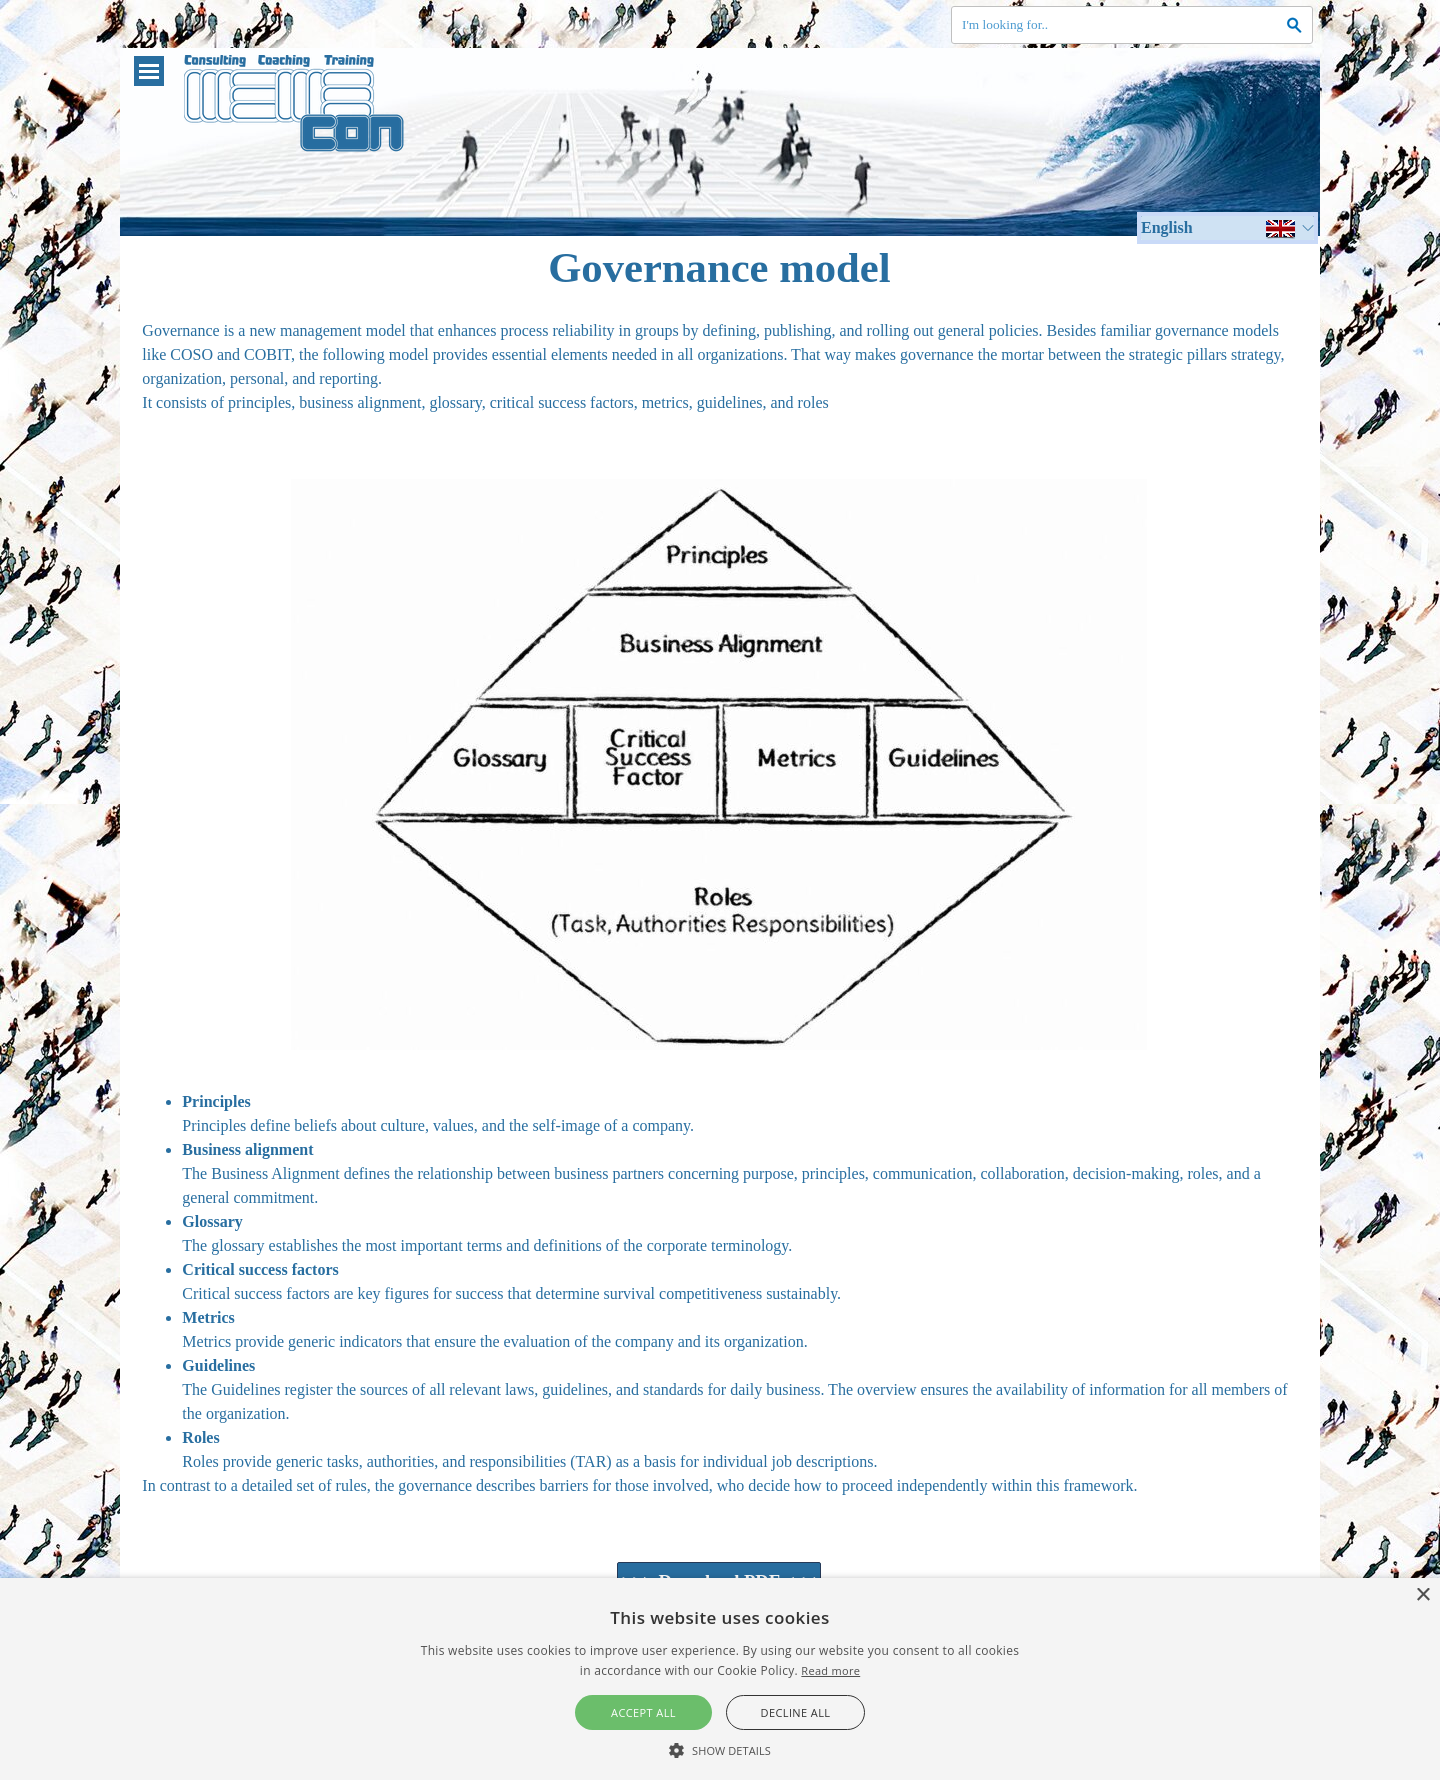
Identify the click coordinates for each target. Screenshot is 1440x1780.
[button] (720, 1748)
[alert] (720, 1679)
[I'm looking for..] (1132, 25)
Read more (830, 1670)
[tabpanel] (719, 379)
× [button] (1422, 1595)
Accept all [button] (643, 1712)
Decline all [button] (796, 1712)
